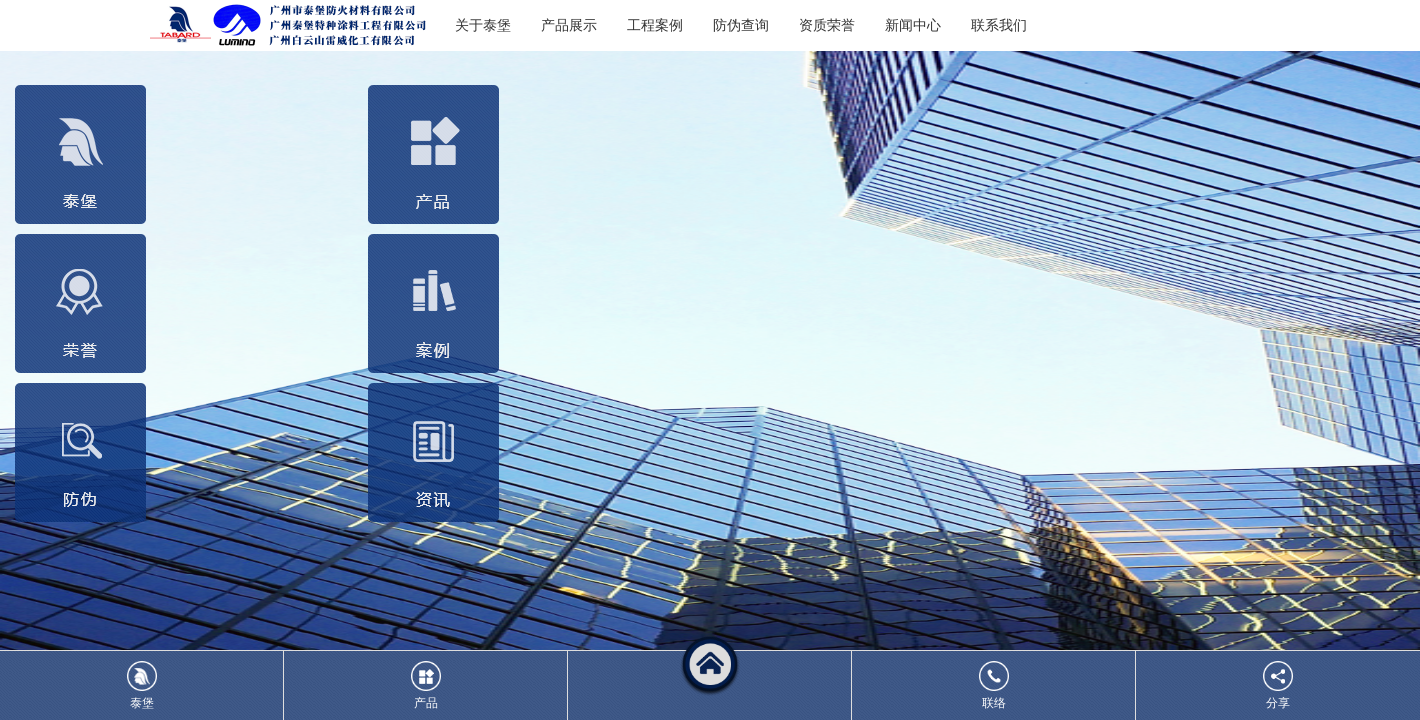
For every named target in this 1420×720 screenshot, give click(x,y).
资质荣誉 (827, 25)
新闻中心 (913, 25)
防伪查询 (741, 25)
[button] (710, 685)
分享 (1278, 685)
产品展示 (569, 25)
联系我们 (999, 25)
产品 (426, 685)
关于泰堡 (483, 25)
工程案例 (655, 25)
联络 (994, 685)
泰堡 (142, 685)
